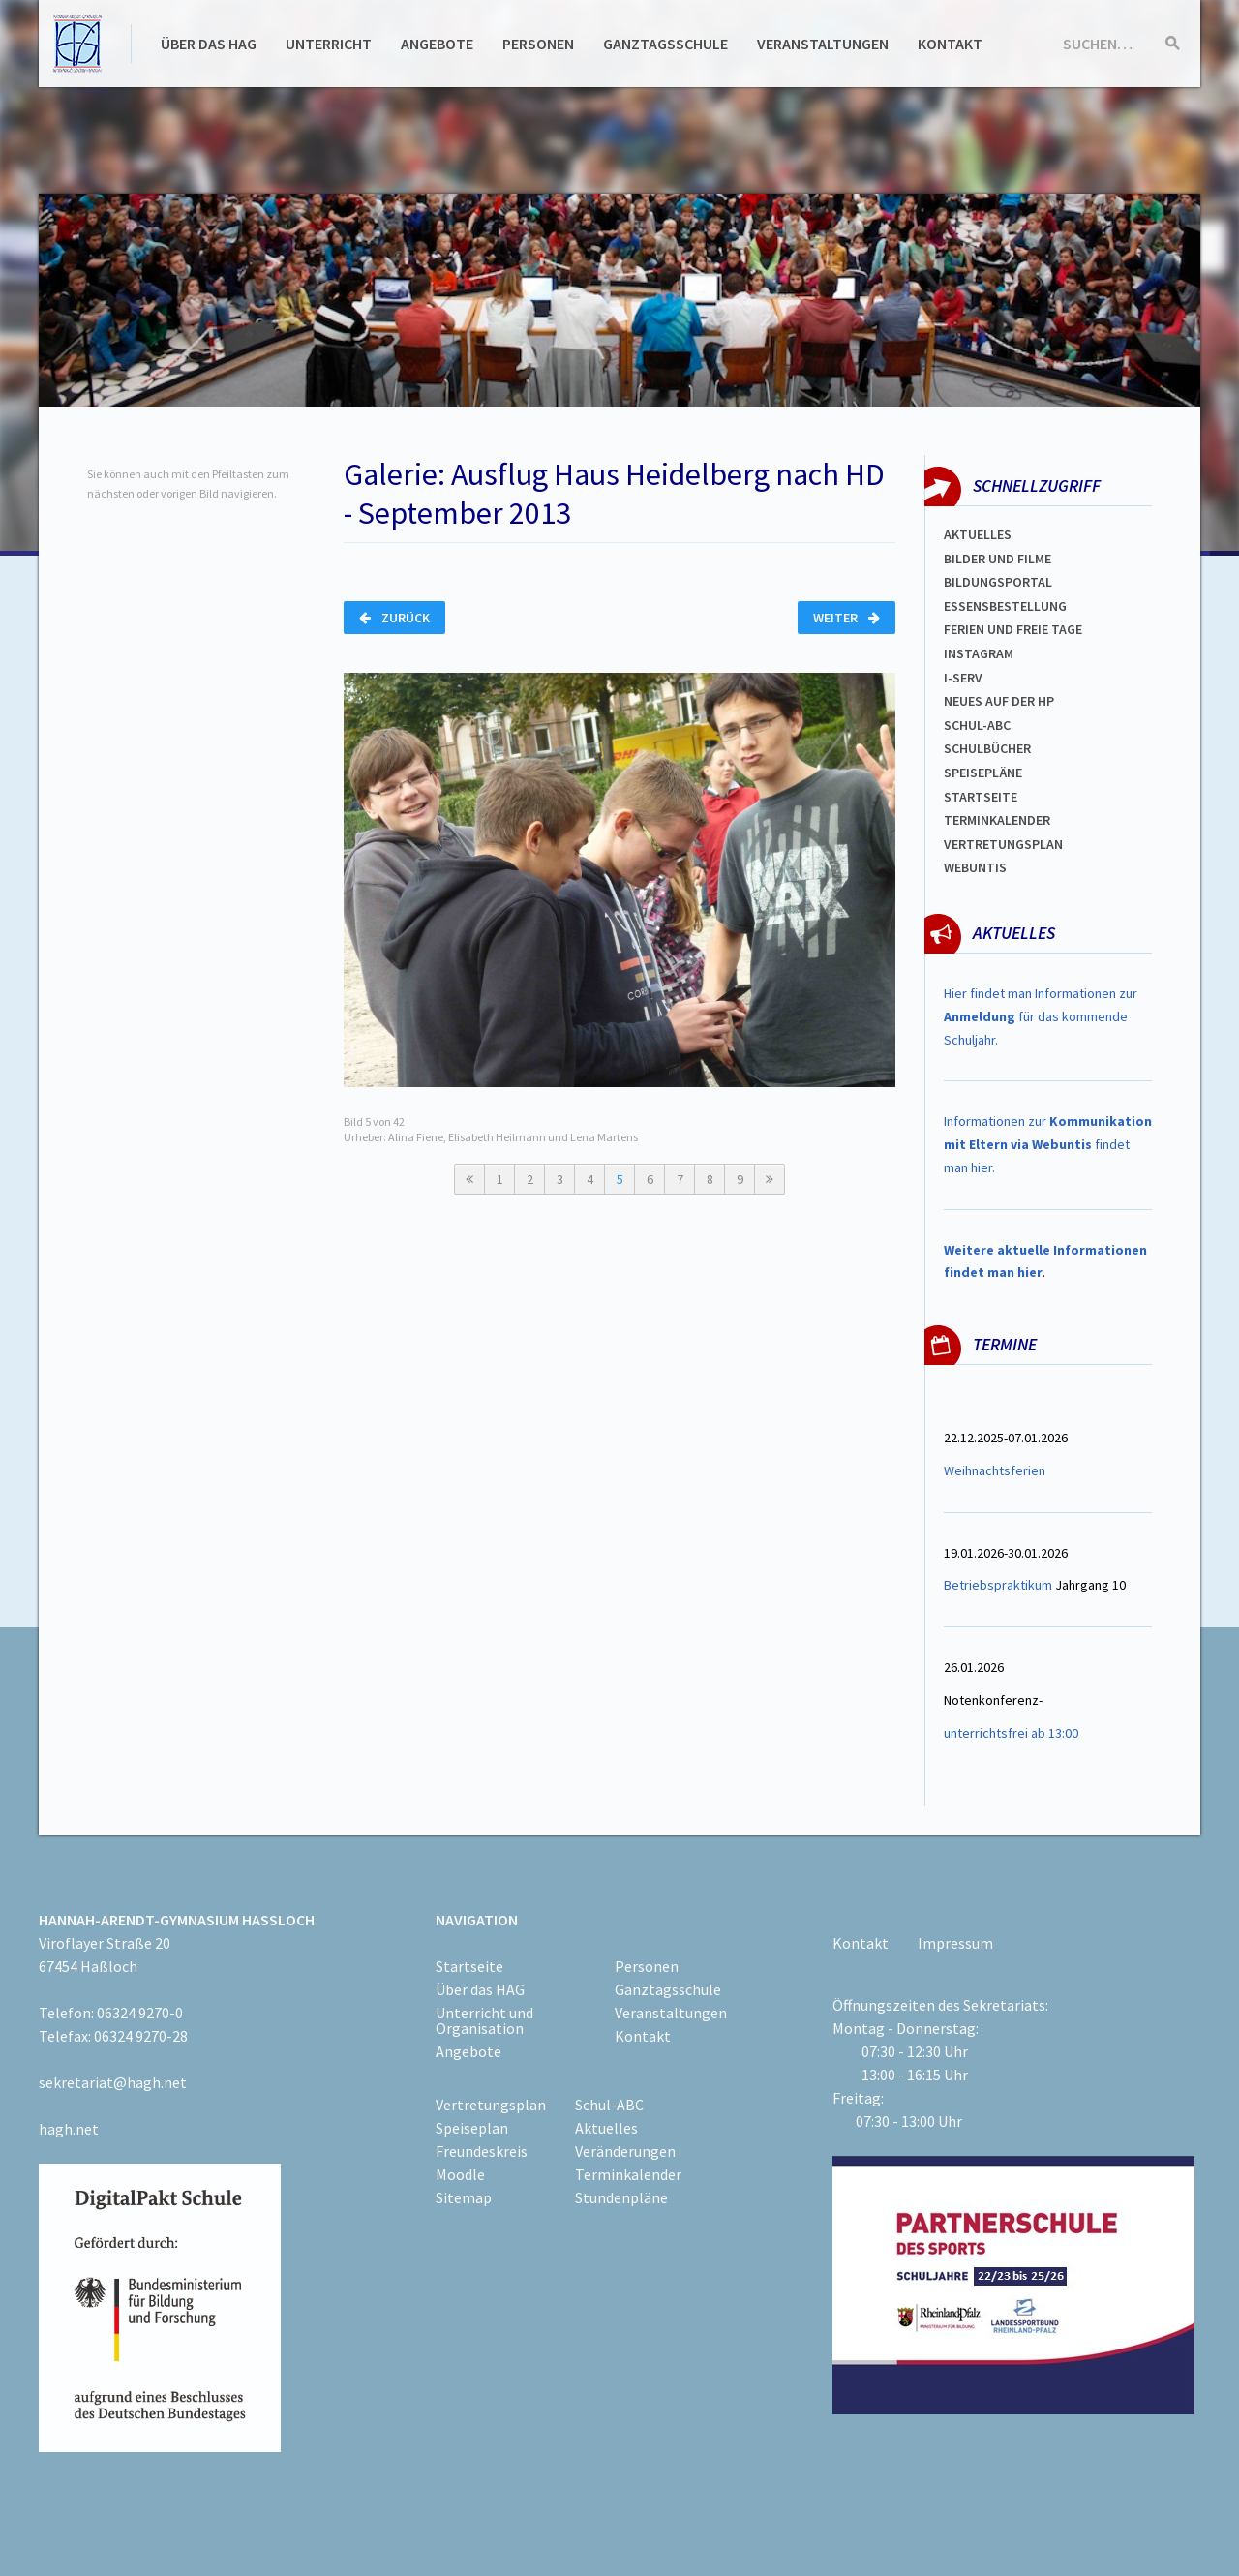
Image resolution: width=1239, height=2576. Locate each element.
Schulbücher (987, 748)
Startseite (980, 796)
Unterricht (329, 43)
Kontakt (950, 43)
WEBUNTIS (975, 867)
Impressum (955, 1943)
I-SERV (963, 677)
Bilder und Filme (997, 558)
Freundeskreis (482, 2151)
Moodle (460, 2174)
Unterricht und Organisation (484, 2020)
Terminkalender (997, 820)
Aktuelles (978, 534)
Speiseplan (472, 2127)
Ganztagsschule (665, 43)
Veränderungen (625, 2151)
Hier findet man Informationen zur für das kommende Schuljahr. (1040, 1016)
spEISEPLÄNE (983, 772)
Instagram (978, 653)
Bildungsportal (998, 582)
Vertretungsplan (1003, 844)
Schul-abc (977, 725)
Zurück (394, 617)
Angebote (437, 43)
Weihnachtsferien (994, 1470)
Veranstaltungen (823, 43)
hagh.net (69, 2128)
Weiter (846, 617)
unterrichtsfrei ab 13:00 (1011, 1733)
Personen (538, 43)
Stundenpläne (621, 2197)
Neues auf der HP (999, 701)
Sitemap (464, 2197)
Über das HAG (209, 43)
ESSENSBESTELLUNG (1005, 606)
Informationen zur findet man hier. (1048, 1144)
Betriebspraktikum (998, 1584)
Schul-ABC (609, 2104)
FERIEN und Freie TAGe (1013, 629)
